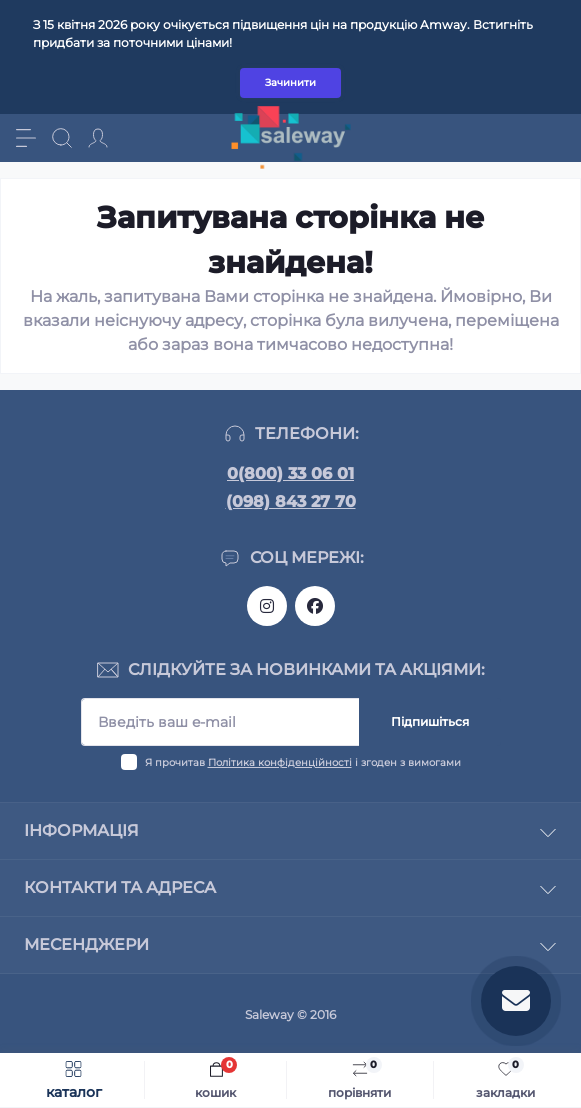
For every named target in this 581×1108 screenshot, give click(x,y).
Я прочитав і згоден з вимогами (303, 762)
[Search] (62, 138)
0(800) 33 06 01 (290, 473)
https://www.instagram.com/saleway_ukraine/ (267, 606)
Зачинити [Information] (290, 82)
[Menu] (26, 138)
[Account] (98, 138)
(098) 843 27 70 (291, 501)
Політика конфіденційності (280, 762)
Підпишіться (430, 721)
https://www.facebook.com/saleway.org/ (315, 606)
